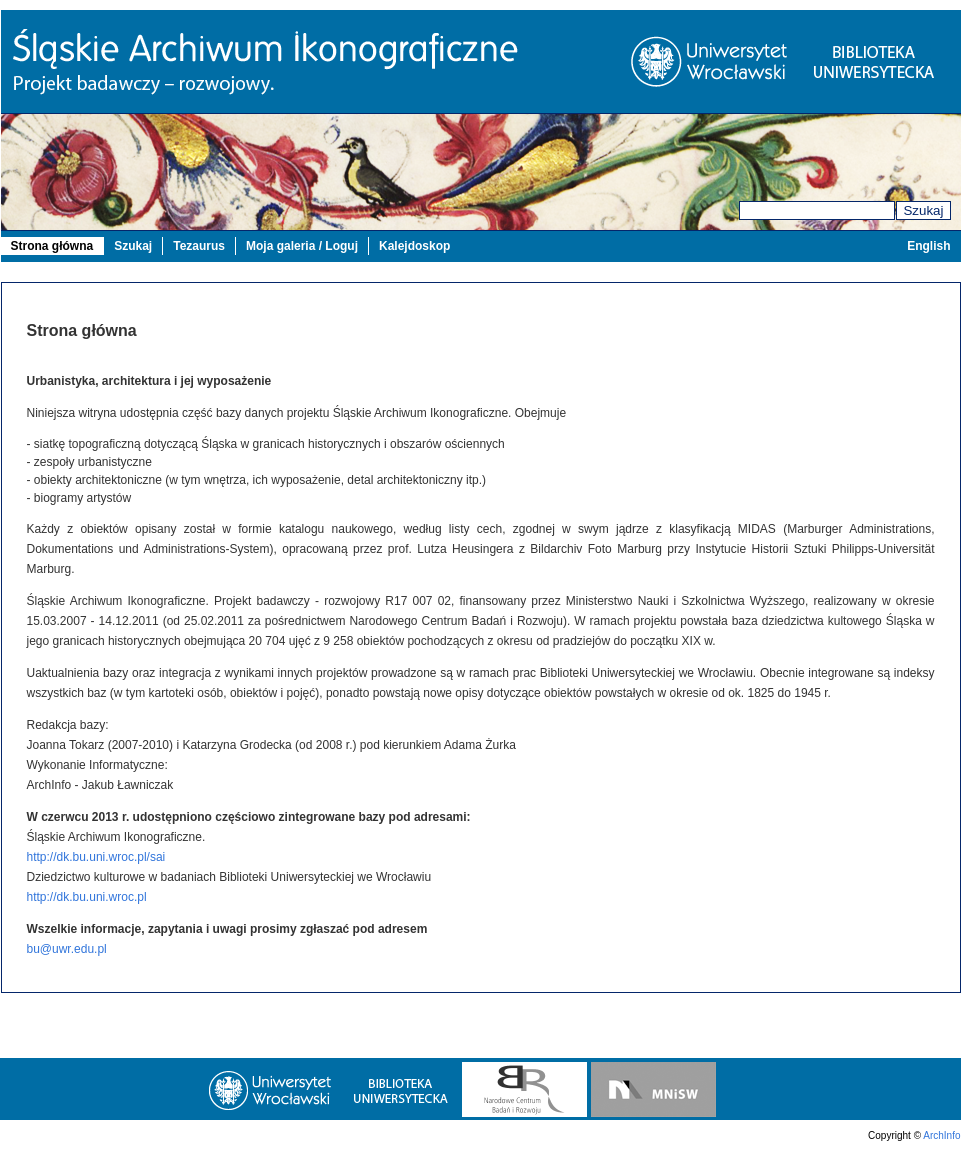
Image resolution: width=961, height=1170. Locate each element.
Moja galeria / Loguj (302, 246)
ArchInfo (941, 1135)
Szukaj (923, 210)
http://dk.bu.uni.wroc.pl (87, 897)
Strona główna (52, 246)
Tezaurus (199, 246)
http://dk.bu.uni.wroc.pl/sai (96, 857)
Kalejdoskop (414, 246)
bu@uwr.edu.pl (67, 949)
